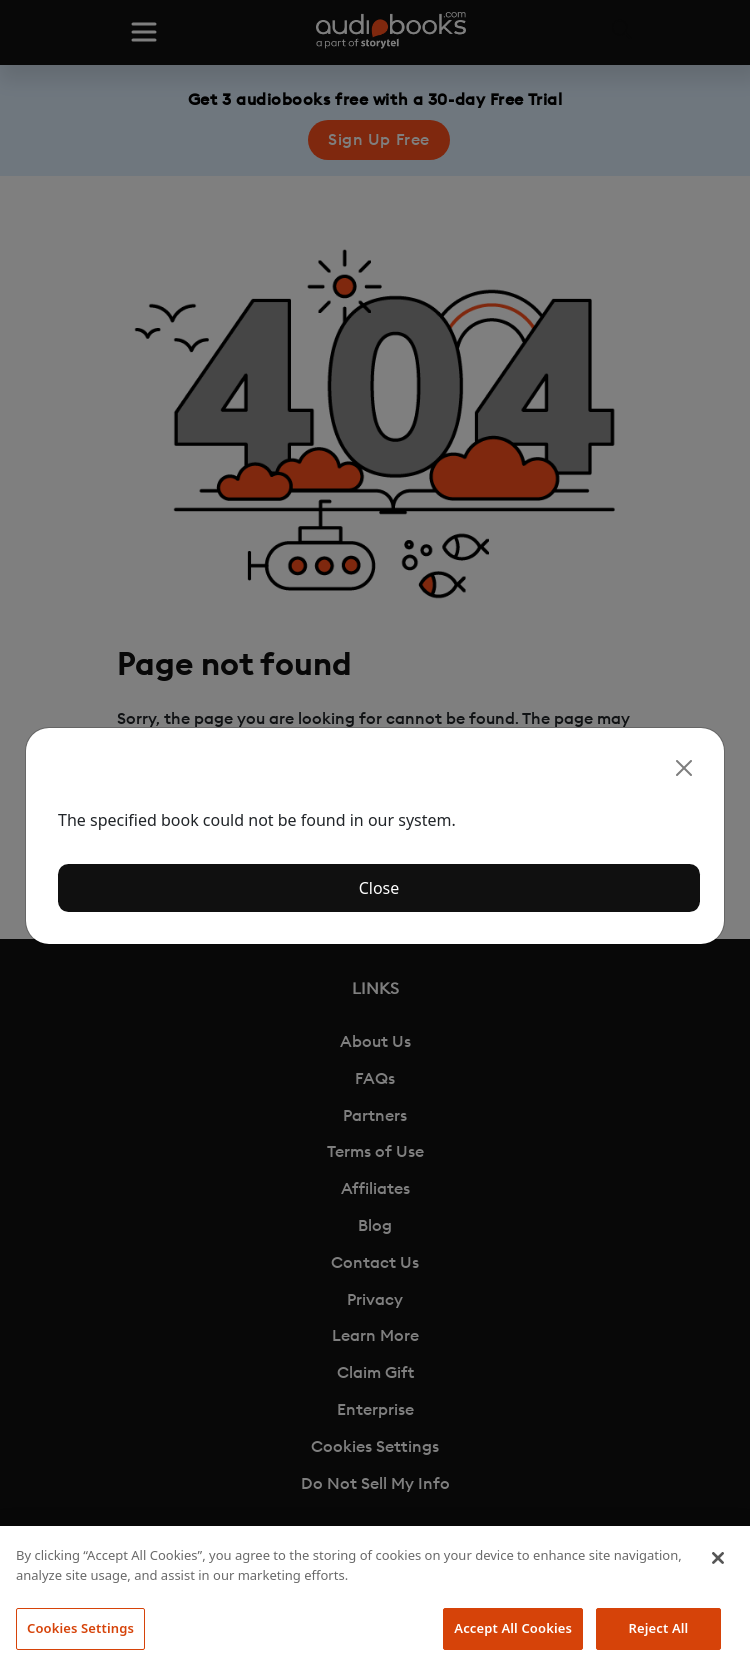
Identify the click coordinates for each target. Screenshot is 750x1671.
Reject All (659, 1628)
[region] (375, 1598)
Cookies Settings (80, 1628)
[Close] (684, 768)
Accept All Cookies (513, 1628)
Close (379, 888)
